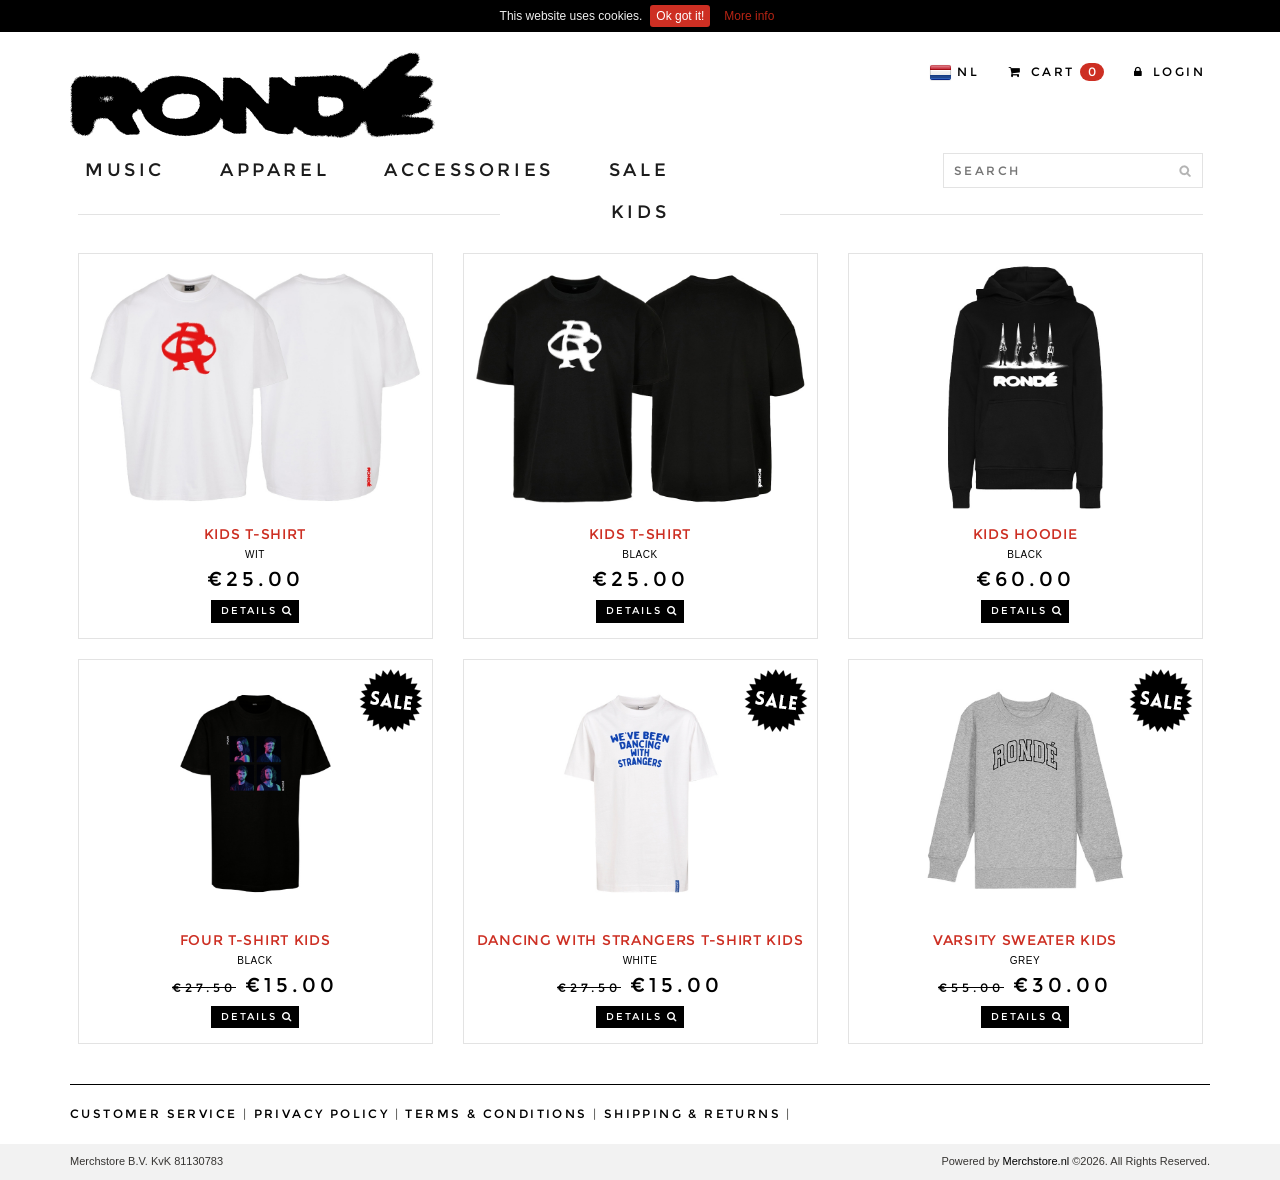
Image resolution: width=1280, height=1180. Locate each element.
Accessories (469, 170)
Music (125, 170)
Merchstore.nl (1036, 1161)
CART (1056, 72)
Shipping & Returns (692, 1113)
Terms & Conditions (496, 1113)
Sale (639, 170)
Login (1169, 71)
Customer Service (153, 1113)
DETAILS (257, 610)
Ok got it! (680, 16)
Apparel (274, 170)
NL (954, 72)
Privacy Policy (322, 1113)
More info (749, 16)
